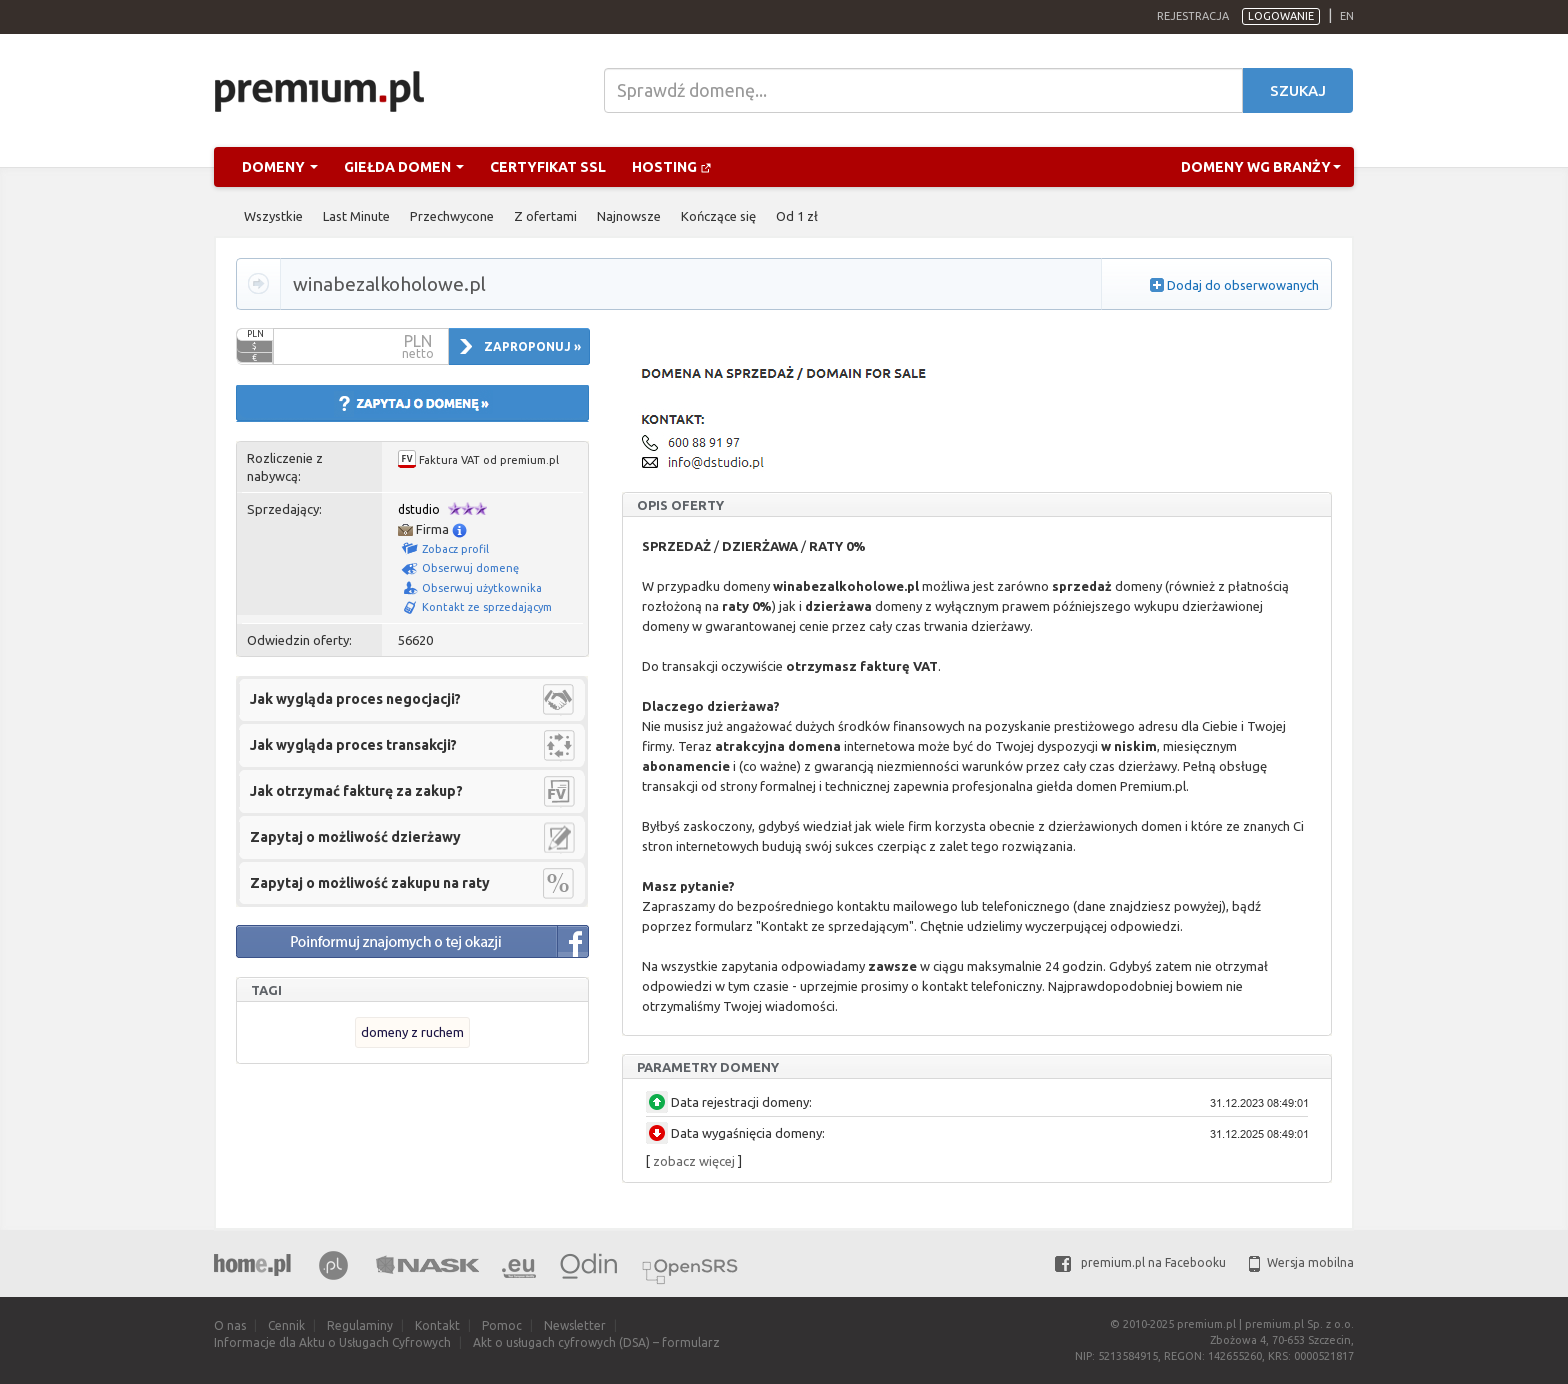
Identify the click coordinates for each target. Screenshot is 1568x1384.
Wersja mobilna (1301, 1262)
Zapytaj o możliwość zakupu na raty (370, 883)
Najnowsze (629, 216)
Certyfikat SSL (548, 167)
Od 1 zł (797, 216)
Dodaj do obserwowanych (1243, 285)
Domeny (280, 167)
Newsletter (575, 1325)
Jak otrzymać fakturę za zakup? (356, 791)
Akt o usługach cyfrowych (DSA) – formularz (596, 1342)
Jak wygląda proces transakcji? (353, 745)
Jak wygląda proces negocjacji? (355, 699)
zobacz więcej (694, 1161)
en (1347, 16)
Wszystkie (273, 216)
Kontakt (437, 1325)
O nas (230, 1325)
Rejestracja (1193, 16)
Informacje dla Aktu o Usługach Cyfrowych (332, 1342)
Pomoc (502, 1325)
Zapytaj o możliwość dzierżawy (355, 837)
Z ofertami (545, 216)
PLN (255, 334)
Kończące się (718, 216)
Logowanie (1281, 16)
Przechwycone (452, 216)
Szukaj (1298, 90)
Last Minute (356, 216)
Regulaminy (360, 1325)
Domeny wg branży (1261, 167)
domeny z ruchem (412, 1032)
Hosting (672, 167)
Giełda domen (404, 167)
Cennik (286, 1325)
